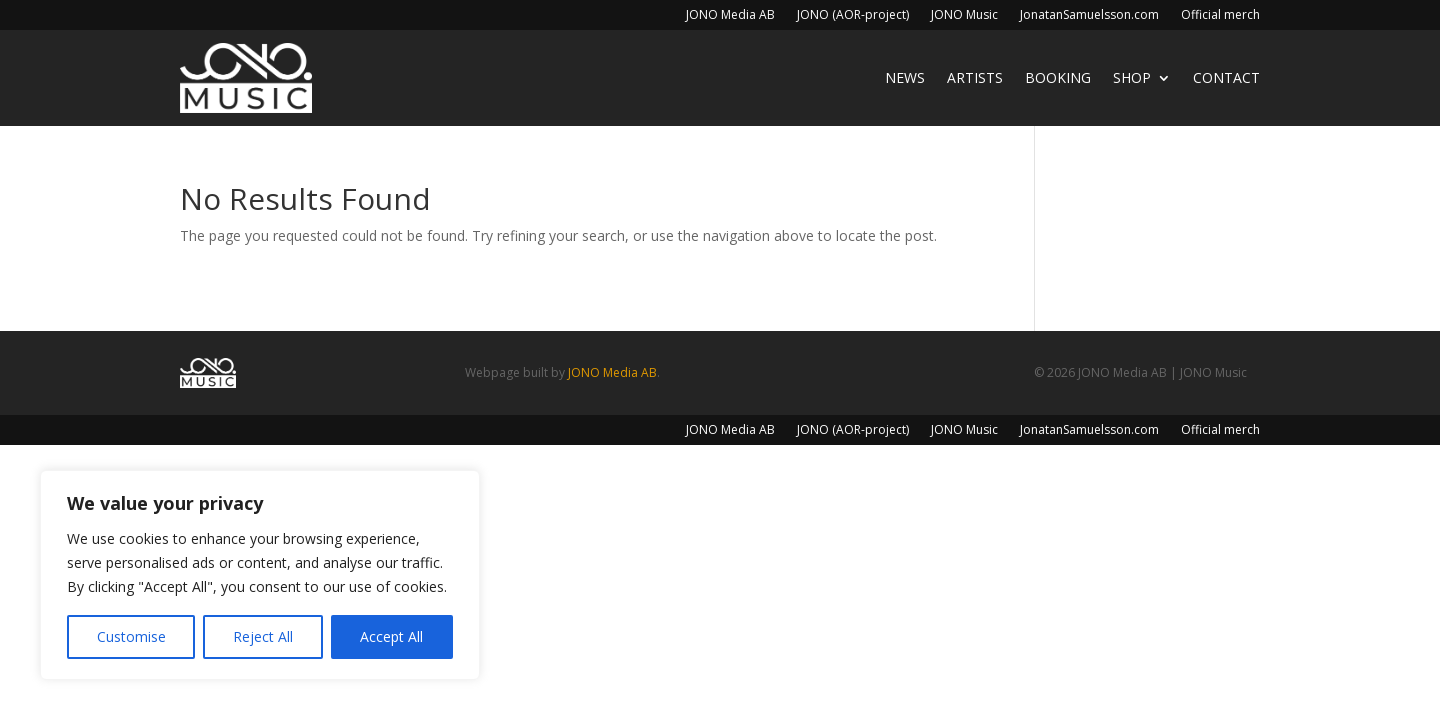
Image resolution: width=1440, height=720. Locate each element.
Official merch (1220, 15)
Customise (131, 636)
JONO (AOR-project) (853, 15)
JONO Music (964, 15)
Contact (1226, 77)
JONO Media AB (730, 15)
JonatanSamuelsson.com (1089, 15)
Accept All (391, 636)
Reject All (263, 636)
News (905, 77)
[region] (260, 575)
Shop (1132, 77)
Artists (975, 77)
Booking (1058, 77)
